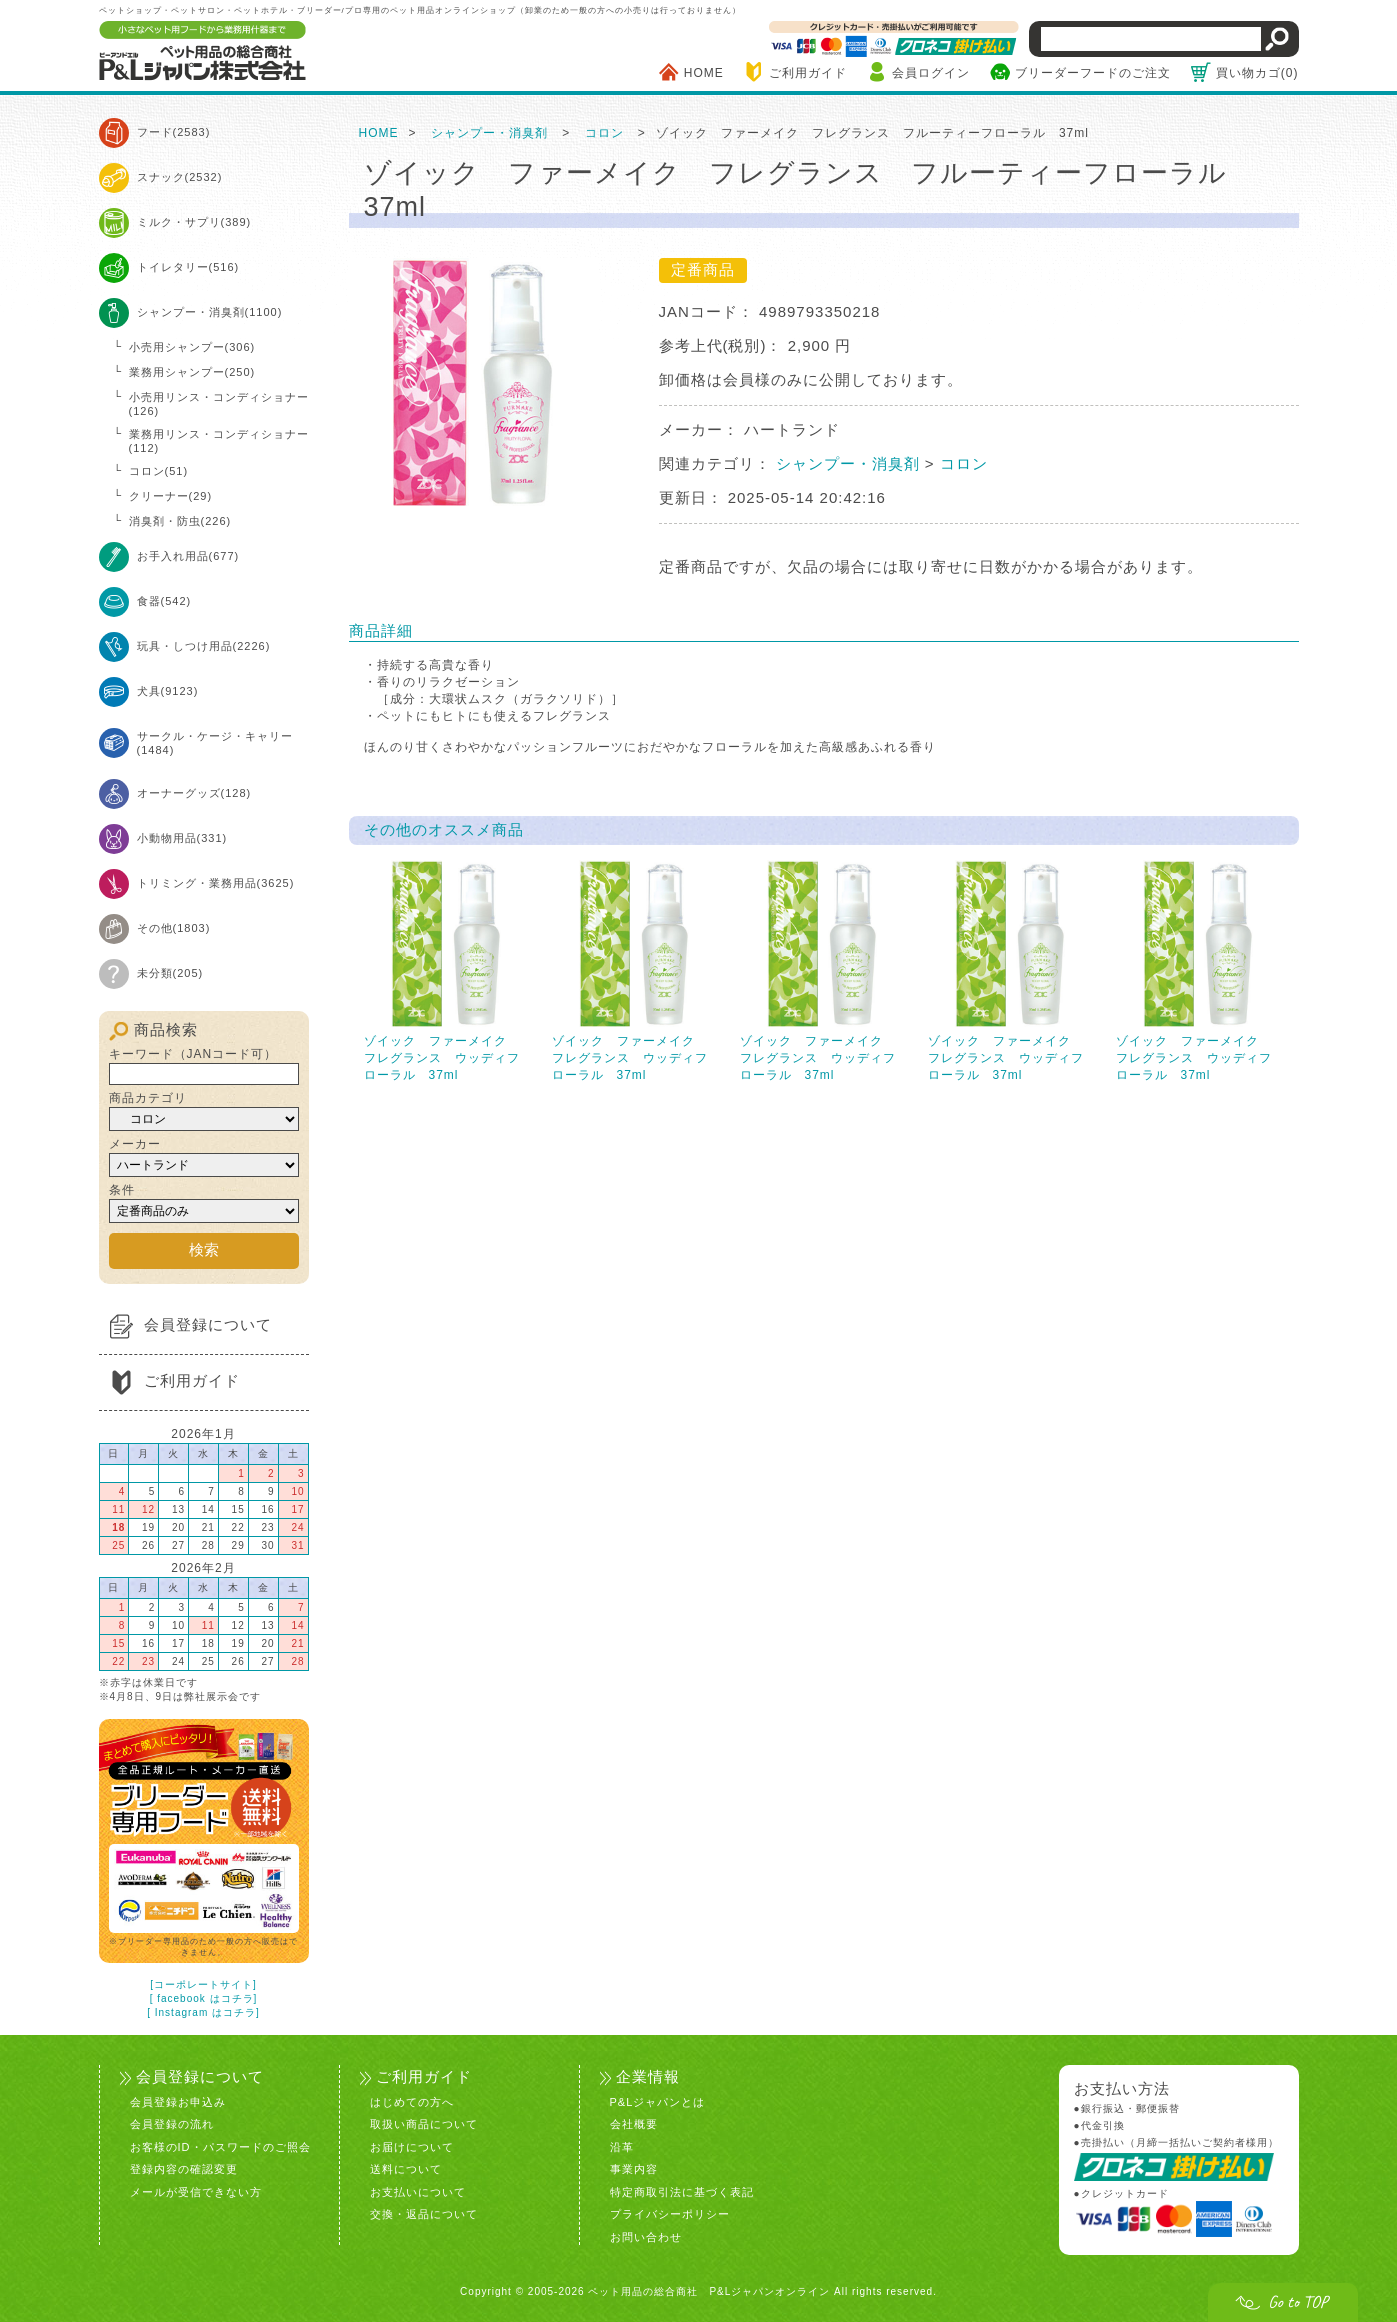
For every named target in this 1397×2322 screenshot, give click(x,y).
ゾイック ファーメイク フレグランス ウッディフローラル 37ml (448, 971)
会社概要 (634, 2114)
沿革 (622, 2137)
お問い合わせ (646, 2227)
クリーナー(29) (171, 496)
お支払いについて (418, 2182)
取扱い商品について (424, 2114)
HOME (704, 73)
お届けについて (412, 2137)
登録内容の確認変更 (184, 2159)
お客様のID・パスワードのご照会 (220, 2137)
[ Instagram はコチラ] (203, 2005)
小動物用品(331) (182, 838)
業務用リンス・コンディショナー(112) (219, 441)
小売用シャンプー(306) (192, 347)
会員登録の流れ (172, 2114)
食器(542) (164, 601)
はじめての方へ (412, 2092)
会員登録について (208, 1318)
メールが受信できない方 (196, 2182)
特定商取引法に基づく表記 (682, 2182)
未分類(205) (170, 973)
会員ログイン (931, 73)
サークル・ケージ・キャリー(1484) (215, 743)
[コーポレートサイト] (203, 1977)
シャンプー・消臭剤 (489, 133)
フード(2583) (174, 132)
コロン (604, 133)
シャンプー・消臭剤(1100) (210, 312)
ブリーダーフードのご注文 (1093, 73)
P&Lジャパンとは (658, 2092)
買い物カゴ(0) (1257, 73)
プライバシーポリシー (670, 2204)
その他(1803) (174, 928)
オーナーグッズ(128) (194, 793)
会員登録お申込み (178, 2092)
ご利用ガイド (808, 73)
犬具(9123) (168, 691)
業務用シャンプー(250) (192, 372)
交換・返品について (424, 2204)
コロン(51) (159, 471)
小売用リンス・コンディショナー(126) (219, 404)
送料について (406, 2159)
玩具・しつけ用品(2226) (204, 646)
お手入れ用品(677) (188, 556)
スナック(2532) (180, 177)
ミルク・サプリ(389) (194, 222)
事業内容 (634, 2159)
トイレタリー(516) (188, 267)
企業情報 (645, 2066)
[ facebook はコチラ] (204, 1991)
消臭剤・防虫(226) (180, 521)
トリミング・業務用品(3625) (216, 883)
